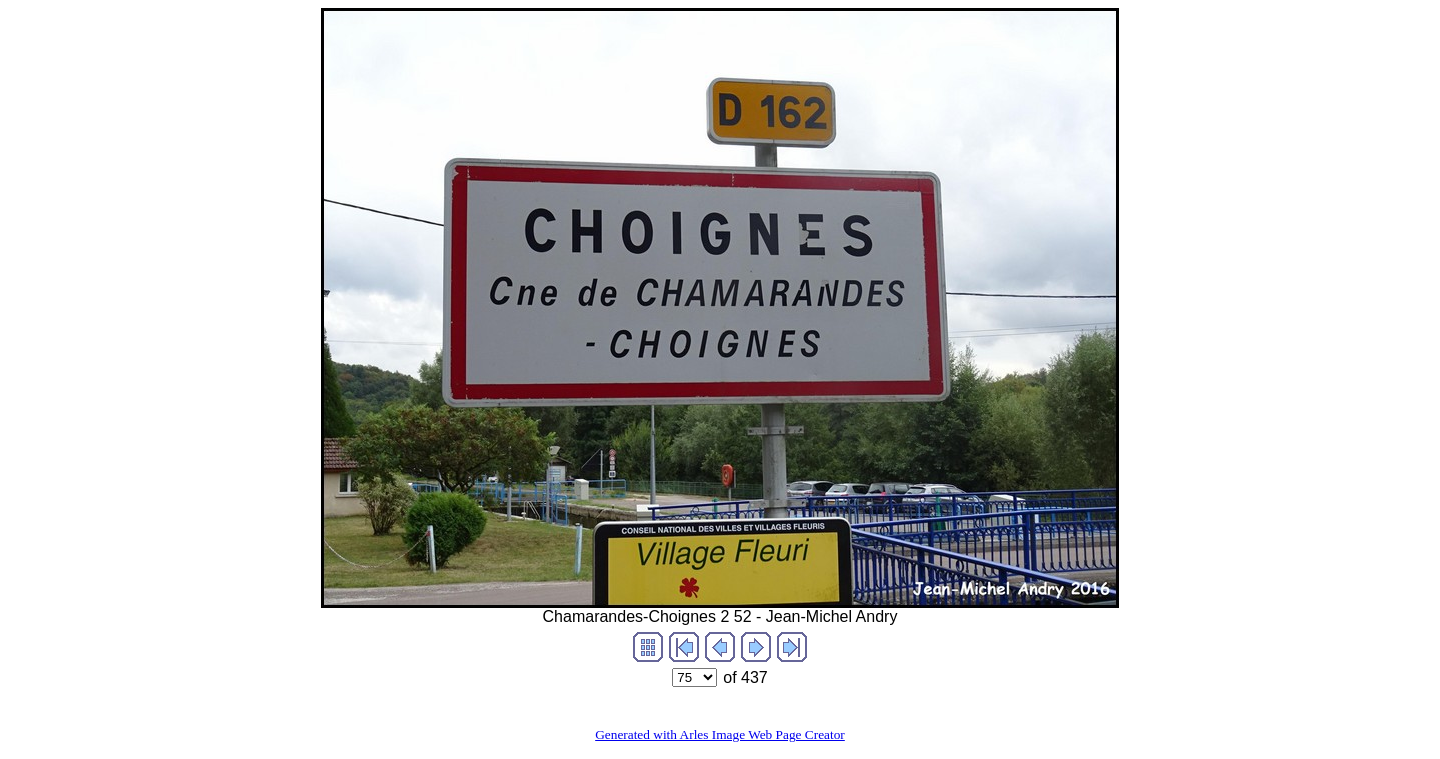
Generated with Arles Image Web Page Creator (720, 734)
